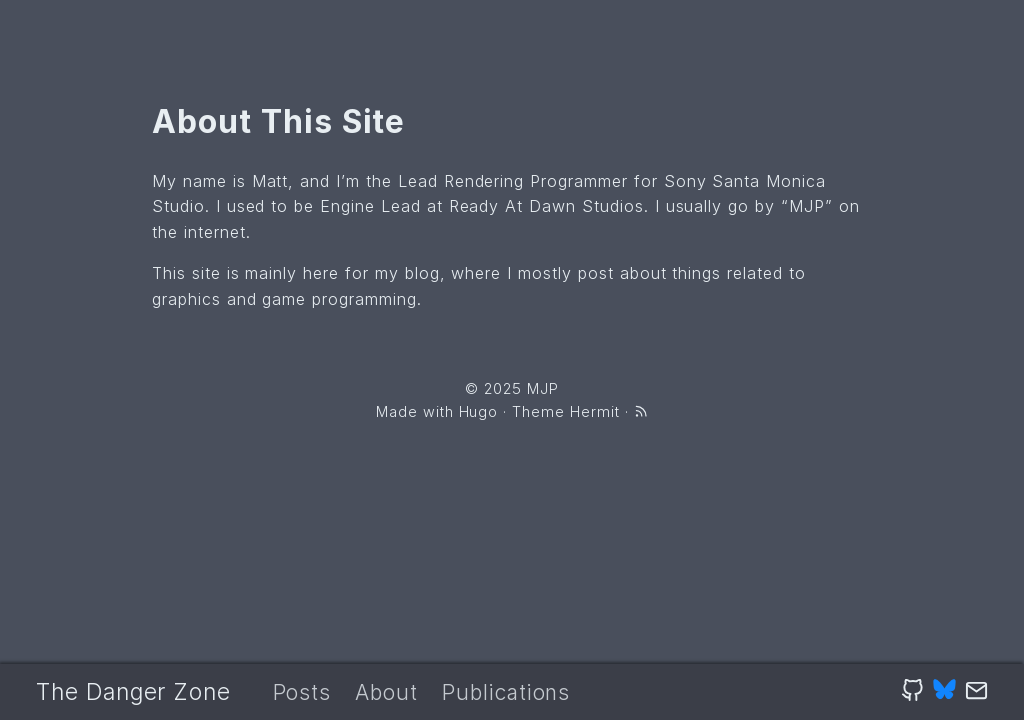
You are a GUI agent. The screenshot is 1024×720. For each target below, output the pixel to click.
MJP (543, 388)
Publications (506, 692)
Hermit (595, 411)
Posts (302, 692)
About (386, 692)
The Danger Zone (133, 692)
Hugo (479, 411)
